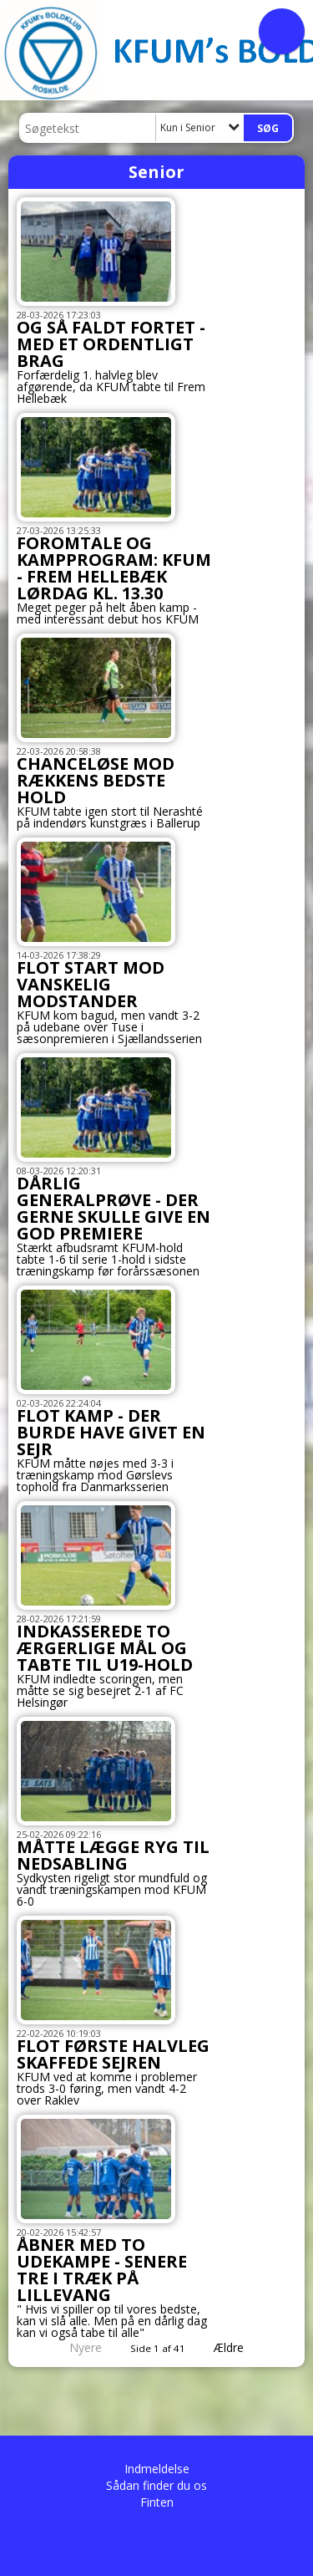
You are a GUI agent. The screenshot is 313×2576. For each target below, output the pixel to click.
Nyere (75, 2347)
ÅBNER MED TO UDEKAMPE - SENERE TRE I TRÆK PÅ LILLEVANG (102, 2269)
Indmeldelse (156, 2469)
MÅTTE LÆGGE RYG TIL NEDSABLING (113, 1855)
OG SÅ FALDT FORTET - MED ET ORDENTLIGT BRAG (111, 344)
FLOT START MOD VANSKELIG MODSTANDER (90, 984)
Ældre (240, 2347)
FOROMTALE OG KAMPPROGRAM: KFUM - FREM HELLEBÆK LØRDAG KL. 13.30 (114, 568)
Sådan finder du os (156, 2485)
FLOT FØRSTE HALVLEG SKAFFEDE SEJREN (113, 2054)
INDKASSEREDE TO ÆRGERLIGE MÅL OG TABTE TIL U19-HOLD (105, 1648)
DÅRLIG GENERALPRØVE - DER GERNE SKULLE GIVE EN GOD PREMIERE (113, 1208)
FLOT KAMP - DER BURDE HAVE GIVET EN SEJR (111, 1432)
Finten (157, 2502)
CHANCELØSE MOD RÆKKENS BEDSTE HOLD (95, 780)
